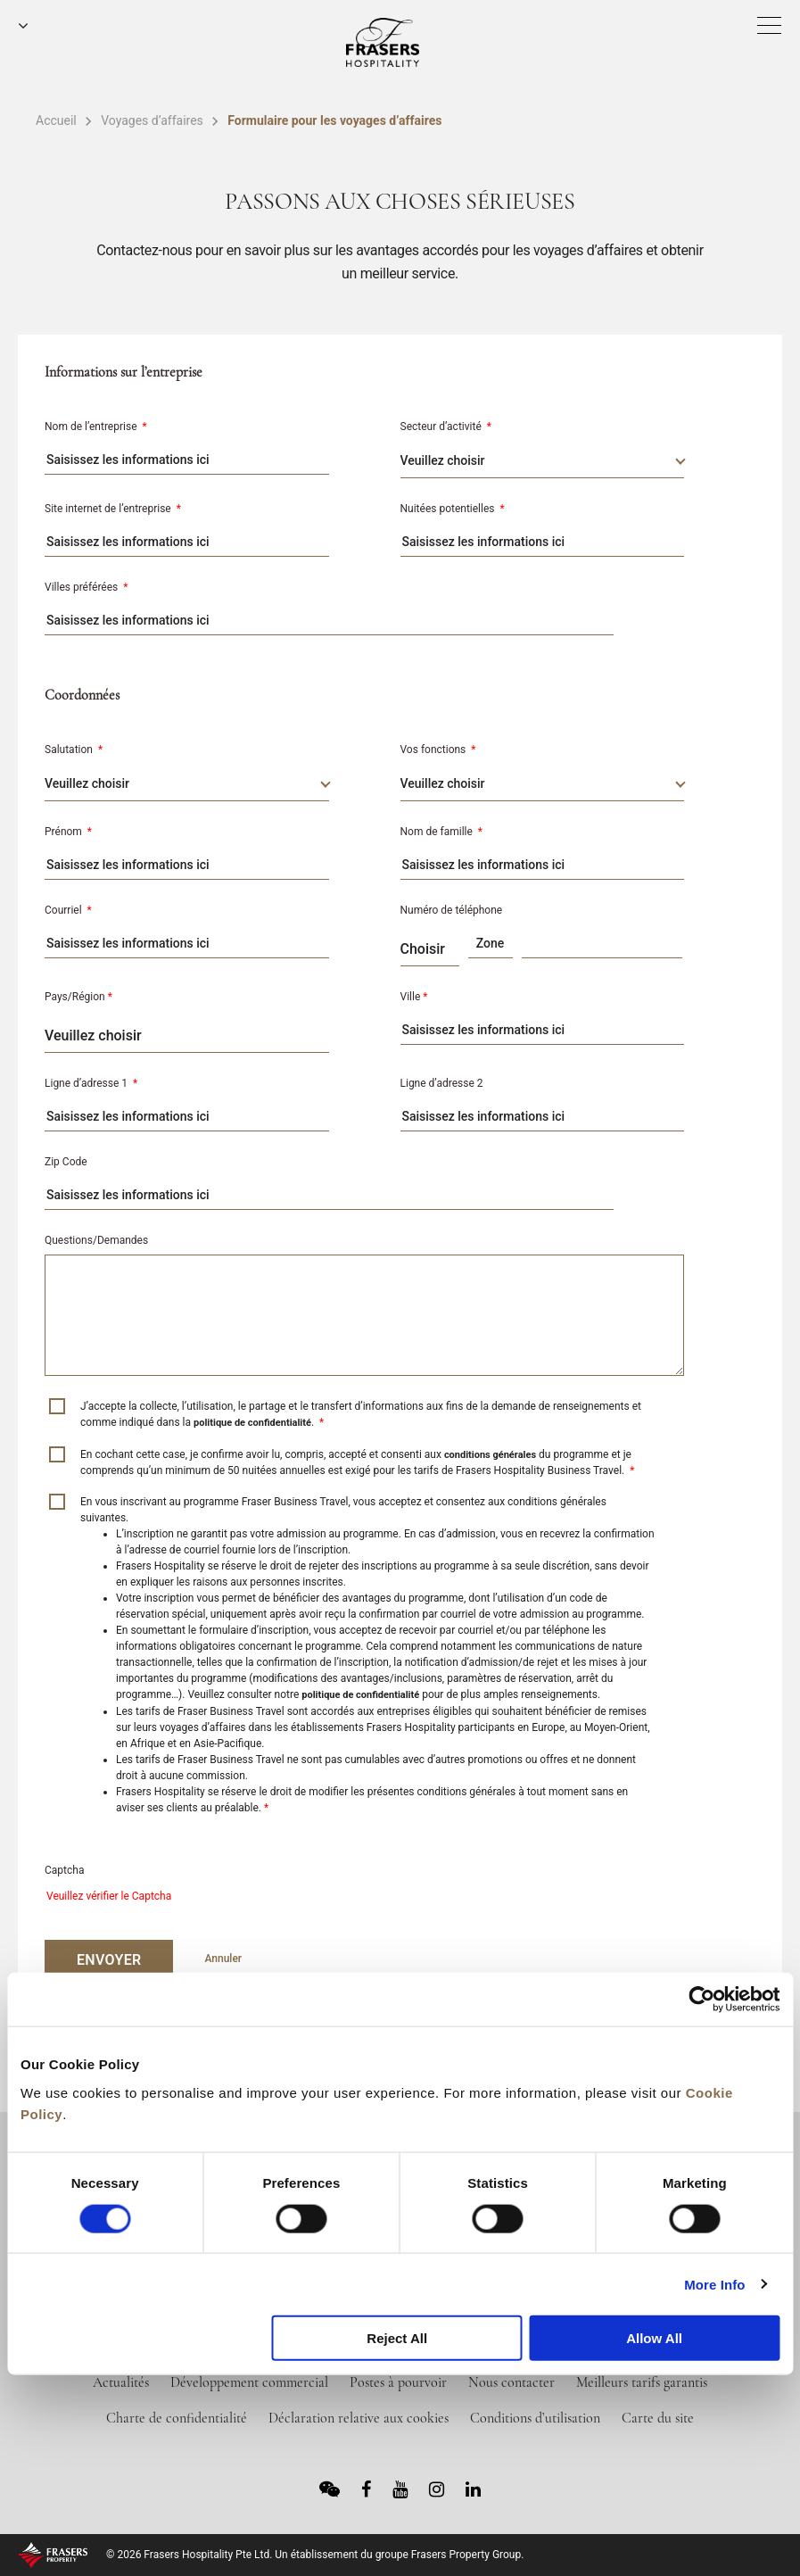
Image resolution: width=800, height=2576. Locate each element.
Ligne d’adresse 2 (441, 1083)
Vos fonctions (438, 749)
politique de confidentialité (252, 1423)
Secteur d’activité (445, 426)
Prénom (68, 831)
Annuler (223, 1958)
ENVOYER (109, 1959)
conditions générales (490, 1455)
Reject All (397, 2338)
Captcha (64, 1870)
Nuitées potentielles (452, 508)
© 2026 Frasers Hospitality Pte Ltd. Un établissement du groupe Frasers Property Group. (315, 2554)
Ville (414, 996)
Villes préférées (86, 587)
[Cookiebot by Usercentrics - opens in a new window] (701, 1999)
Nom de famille (441, 831)
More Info (714, 2283)
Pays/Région (78, 996)
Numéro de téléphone (451, 910)
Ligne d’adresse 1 (91, 1083)
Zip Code (66, 1161)
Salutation (74, 749)
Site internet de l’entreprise (113, 508)
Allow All (654, 2338)
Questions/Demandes (96, 1240)
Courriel (68, 910)
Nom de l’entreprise (96, 426)
